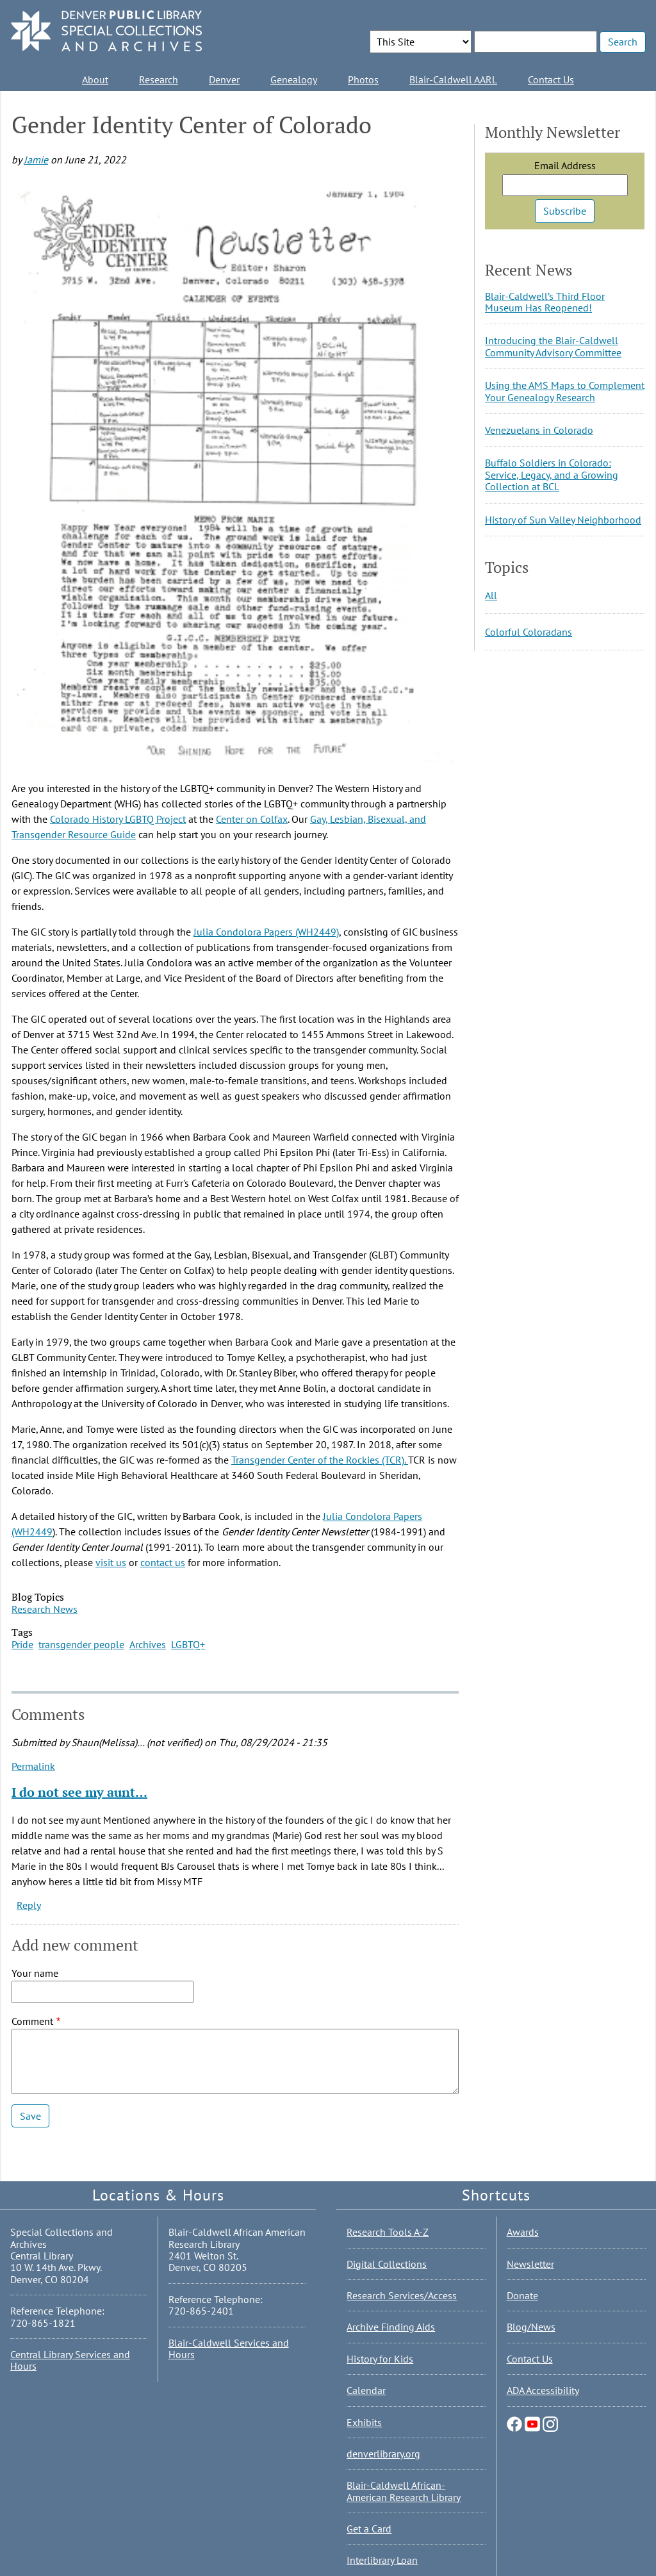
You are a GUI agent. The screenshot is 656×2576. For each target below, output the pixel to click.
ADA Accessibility (543, 2390)
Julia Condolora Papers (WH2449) (266, 931)
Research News (45, 1609)
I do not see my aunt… (79, 1792)
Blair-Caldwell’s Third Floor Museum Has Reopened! (545, 302)
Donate (522, 2295)
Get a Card (369, 2528)
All (491, 595)
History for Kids (380, 2358)
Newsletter (530, 2264)
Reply (29, 1905)
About (95, 79)
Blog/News (531, 2326)
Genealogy (293, 79)
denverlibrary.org (383, 2453)
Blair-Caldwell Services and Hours (228, 2348)
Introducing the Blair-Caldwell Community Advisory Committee (553, 346)
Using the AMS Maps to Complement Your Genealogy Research (564, 391)
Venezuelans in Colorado (539, 430)
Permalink (33, 1766)
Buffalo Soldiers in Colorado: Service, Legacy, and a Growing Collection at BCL (551, 474)
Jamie (36, 159)
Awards (523, 2231)
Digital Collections (387, 2264)
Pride (22, 1644)
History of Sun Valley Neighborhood (563, 519)
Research (158, 79)
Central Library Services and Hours (70, 2360)
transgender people (81, 1644)
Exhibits (364, 2422)
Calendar (366, 2390)
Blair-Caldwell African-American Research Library (404, 2491)
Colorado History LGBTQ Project (118, 819)
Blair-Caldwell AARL (453, 79)
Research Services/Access (402, 2295)
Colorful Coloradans (528, 631)
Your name (35, 1973)
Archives (147, 1644)
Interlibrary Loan (382, 2560)
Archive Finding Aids (391, 2326)
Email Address (565, 165)
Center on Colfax (252, 819)
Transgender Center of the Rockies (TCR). (319, 1459)
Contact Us (551, 79)
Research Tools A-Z (388, 2231)
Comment (32, 2021)
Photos (363, 79)
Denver (224, 79)
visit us (110, 1562)
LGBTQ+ (188, 1644)
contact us (162, 1562)
